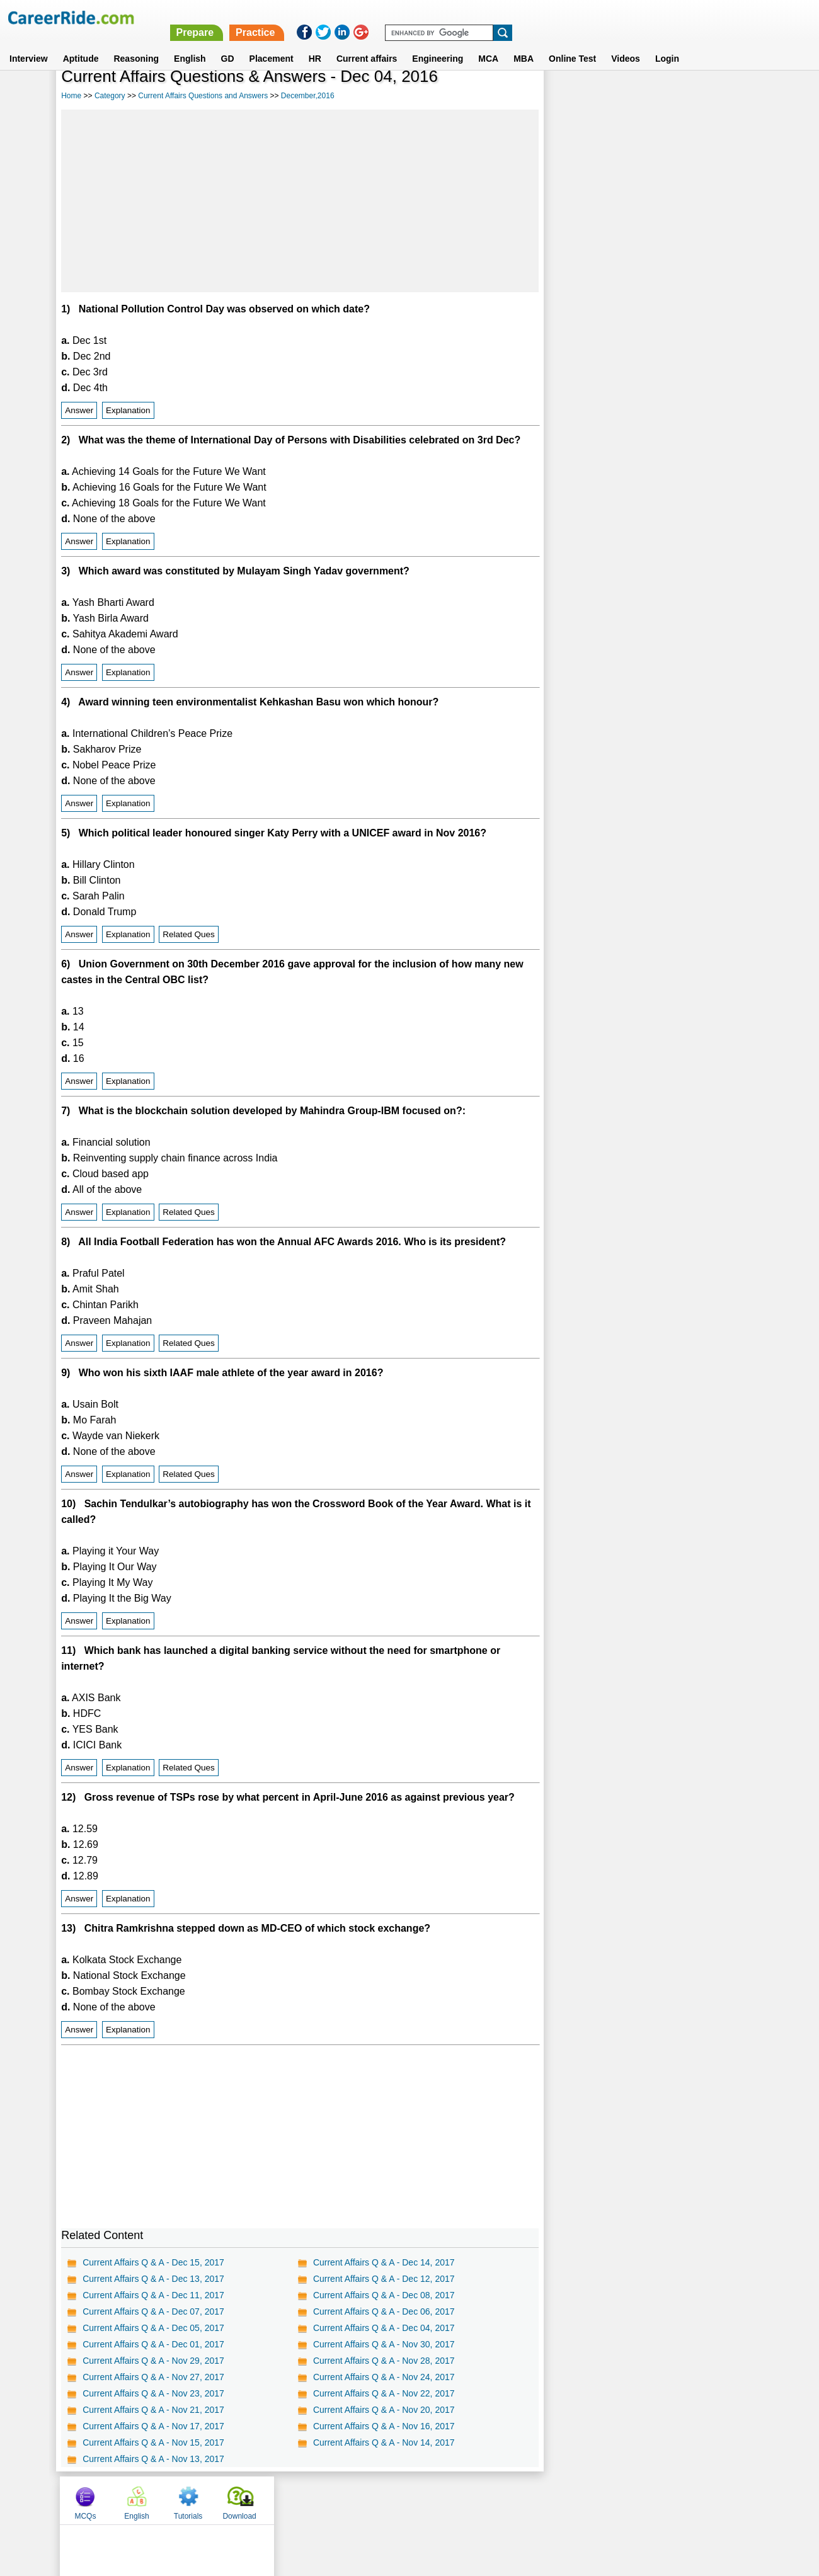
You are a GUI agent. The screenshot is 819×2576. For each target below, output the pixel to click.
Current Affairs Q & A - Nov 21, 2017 (153, 2410)
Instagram (547, 2500)
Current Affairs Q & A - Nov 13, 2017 (153, 2459)
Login (667, 43)
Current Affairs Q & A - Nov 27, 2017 (153, 2377)
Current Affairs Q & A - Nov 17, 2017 (153, 2426)
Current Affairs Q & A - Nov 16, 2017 (383, 2426)
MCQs (570, 96)
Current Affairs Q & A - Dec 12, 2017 (383, 2279)
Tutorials (674, 96)
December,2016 (308, 95)
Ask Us (455, 2500)
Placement (271, 43)
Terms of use (404, 2500)
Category (109, 95)
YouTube (498, 2500)
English (190, 43)
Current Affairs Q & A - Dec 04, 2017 (383, 2328)
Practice (553, 17)
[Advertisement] (299, 201)
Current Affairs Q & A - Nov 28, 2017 (383, 2361)
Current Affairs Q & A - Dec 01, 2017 (153, 2344)
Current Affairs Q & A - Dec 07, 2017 (153, 2311)
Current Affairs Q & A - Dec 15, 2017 (153, 2262)
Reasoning (136, 43)
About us (295, 2500)
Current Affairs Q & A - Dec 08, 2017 (383, 2295)
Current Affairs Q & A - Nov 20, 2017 (383, 2410)
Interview (28, 43)
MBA (523, 43)
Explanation (128, 410)
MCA (488, 43)
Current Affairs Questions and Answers (203, 95)
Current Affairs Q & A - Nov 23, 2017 (153, 2393)
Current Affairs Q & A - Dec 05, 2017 (153, 2328)
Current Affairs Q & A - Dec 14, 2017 (383, 2262)
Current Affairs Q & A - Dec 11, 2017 (153, 2295)
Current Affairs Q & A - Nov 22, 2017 (383, 2393)
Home (71, 95)
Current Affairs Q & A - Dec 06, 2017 (383, 2311)
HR (315, 43)
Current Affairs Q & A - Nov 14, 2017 (383, 2442)
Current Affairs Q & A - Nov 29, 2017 (153, 2361)
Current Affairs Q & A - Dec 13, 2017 (153, 2279)
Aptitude (81, 43)
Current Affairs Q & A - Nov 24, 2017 (383, 2377)
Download (725, 96)
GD (227, 43)
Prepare (493, 17)
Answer (79, 410)
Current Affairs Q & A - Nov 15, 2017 (153, 2442)
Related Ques (189, 934)
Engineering (437, 43)
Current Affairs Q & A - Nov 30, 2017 (383, 2344)
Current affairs (366, 43)
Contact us (345, 2500)
